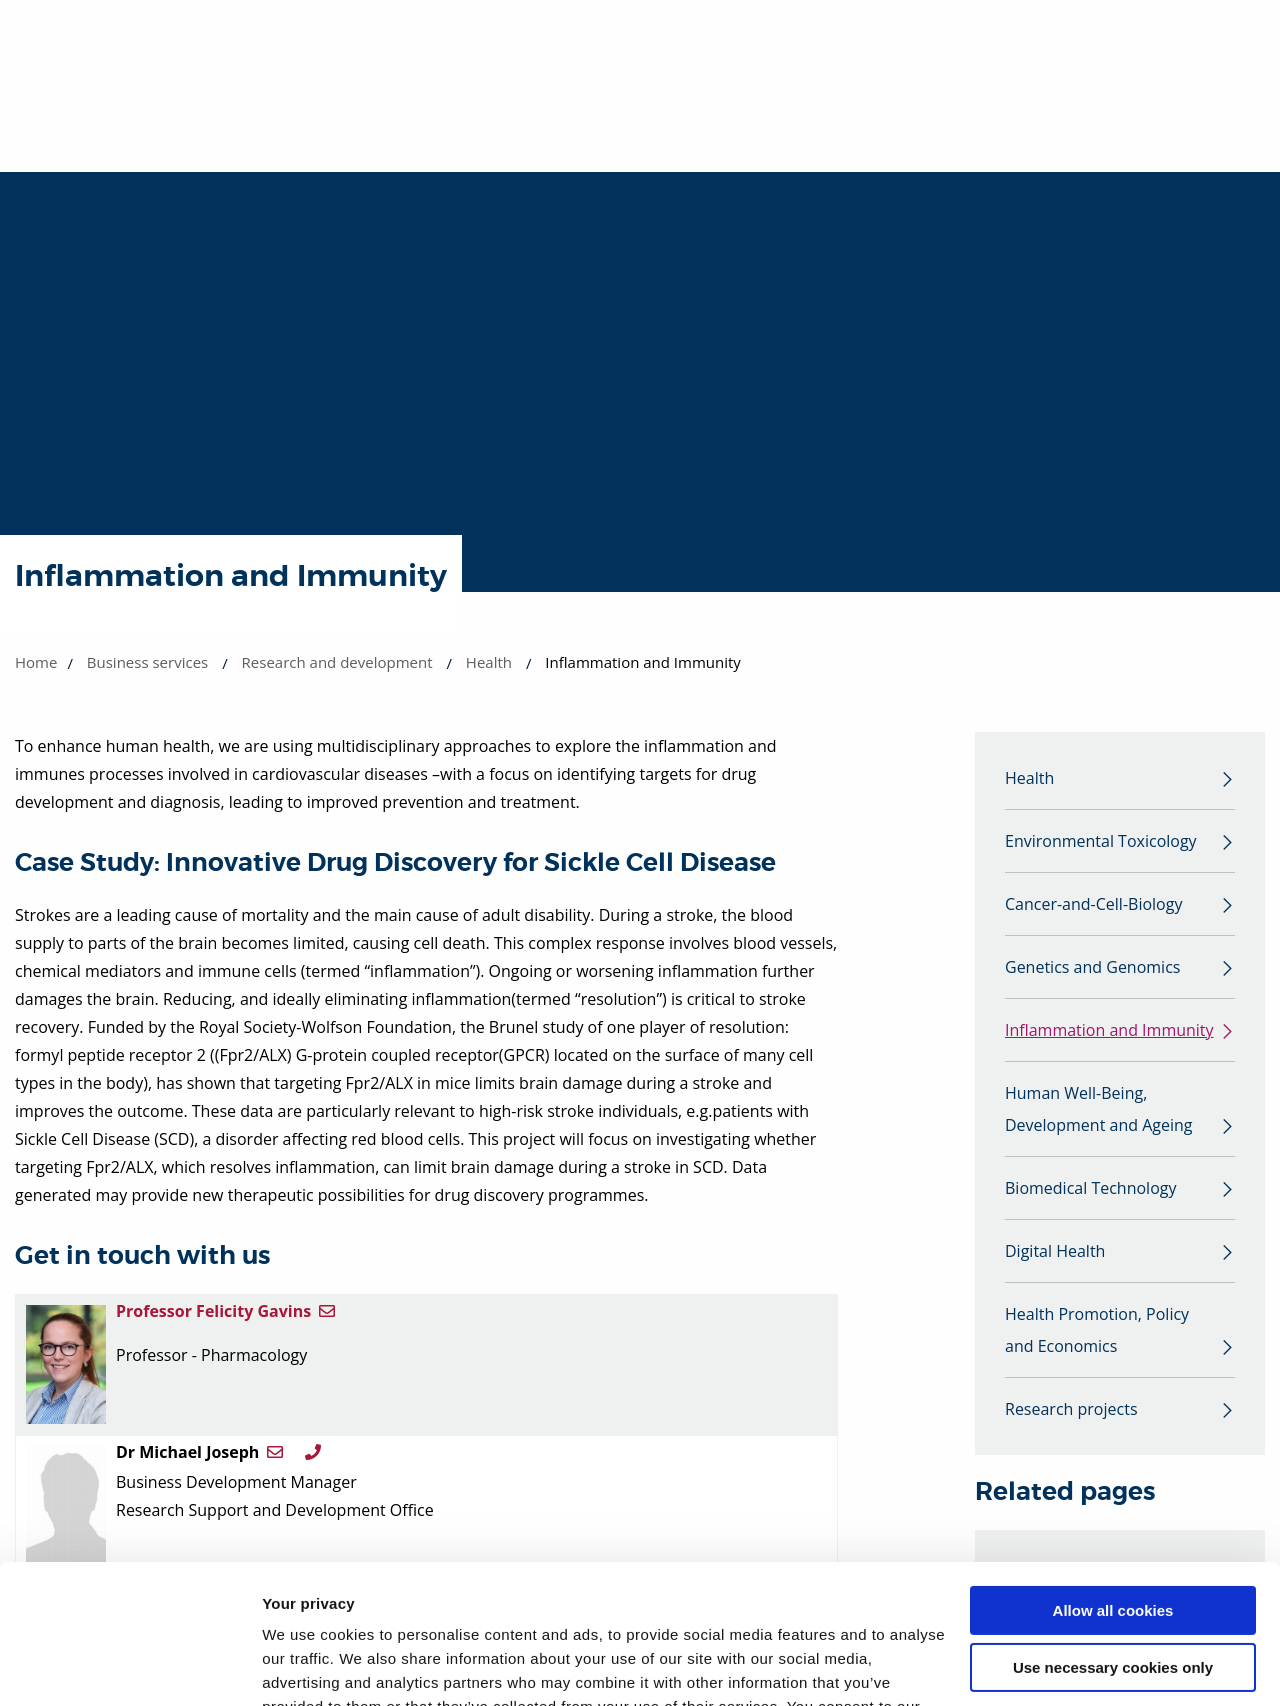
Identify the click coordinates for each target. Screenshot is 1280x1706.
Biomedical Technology (1090, 1188)
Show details (308, 1666)
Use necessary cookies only (1113, 1547)
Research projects (1071, 1409)
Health (489, 662)
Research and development (337, 662)
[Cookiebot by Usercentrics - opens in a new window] (129, 1667)
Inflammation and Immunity (1109, 1030)
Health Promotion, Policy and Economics (1097, 1330)
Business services (147, 662)
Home (36, 662)
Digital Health (1055, 1251)
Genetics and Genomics (1092, 967)
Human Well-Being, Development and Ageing (1098, 1109)
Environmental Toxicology (1101, 841)
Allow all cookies (1113, 1491)
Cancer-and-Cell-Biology (1093, 904)
